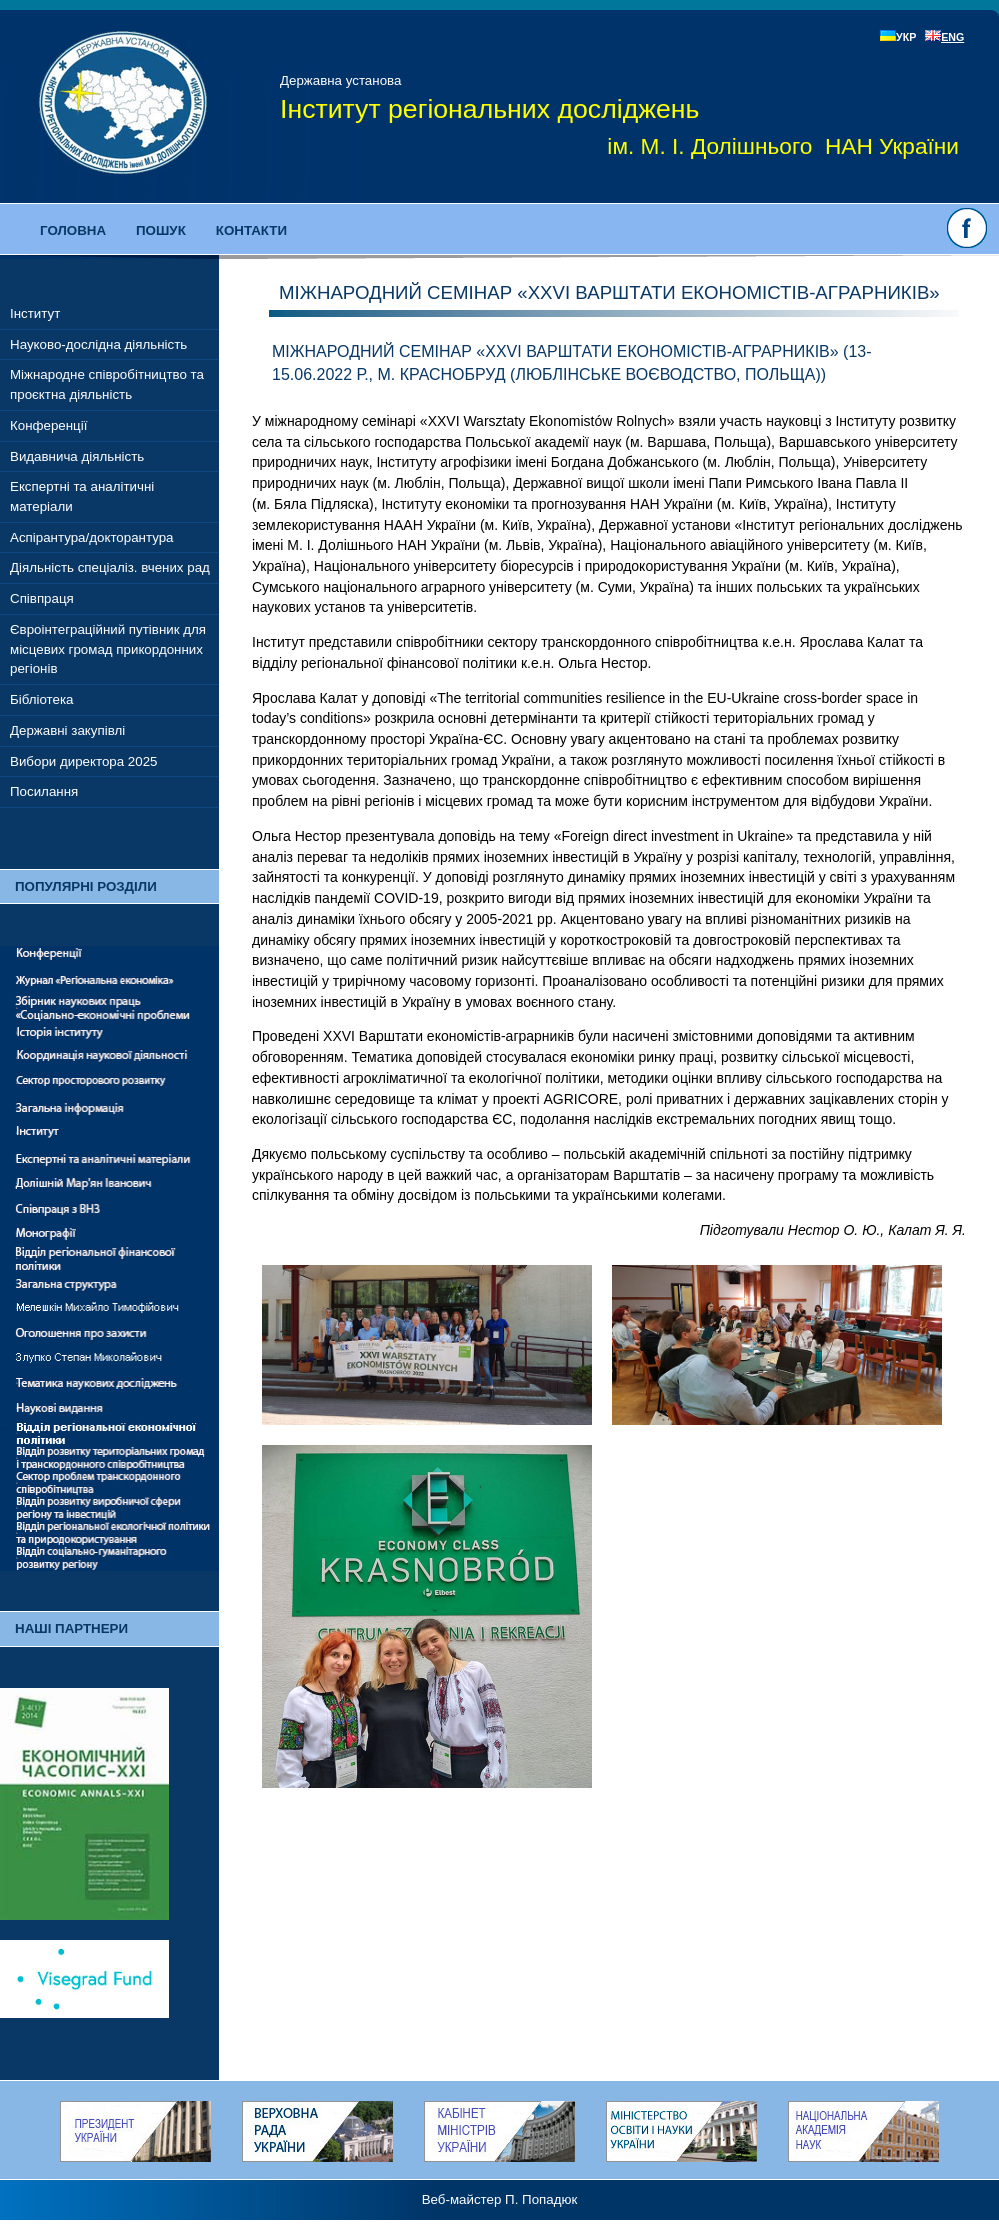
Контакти (251, 230)
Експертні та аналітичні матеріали (82, 496)
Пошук (161, 230)
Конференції (48, 425)
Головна (73, 230)
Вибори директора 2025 (84, 761)
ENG (944, 37)
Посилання (44, 791)
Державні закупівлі (67, 730)
